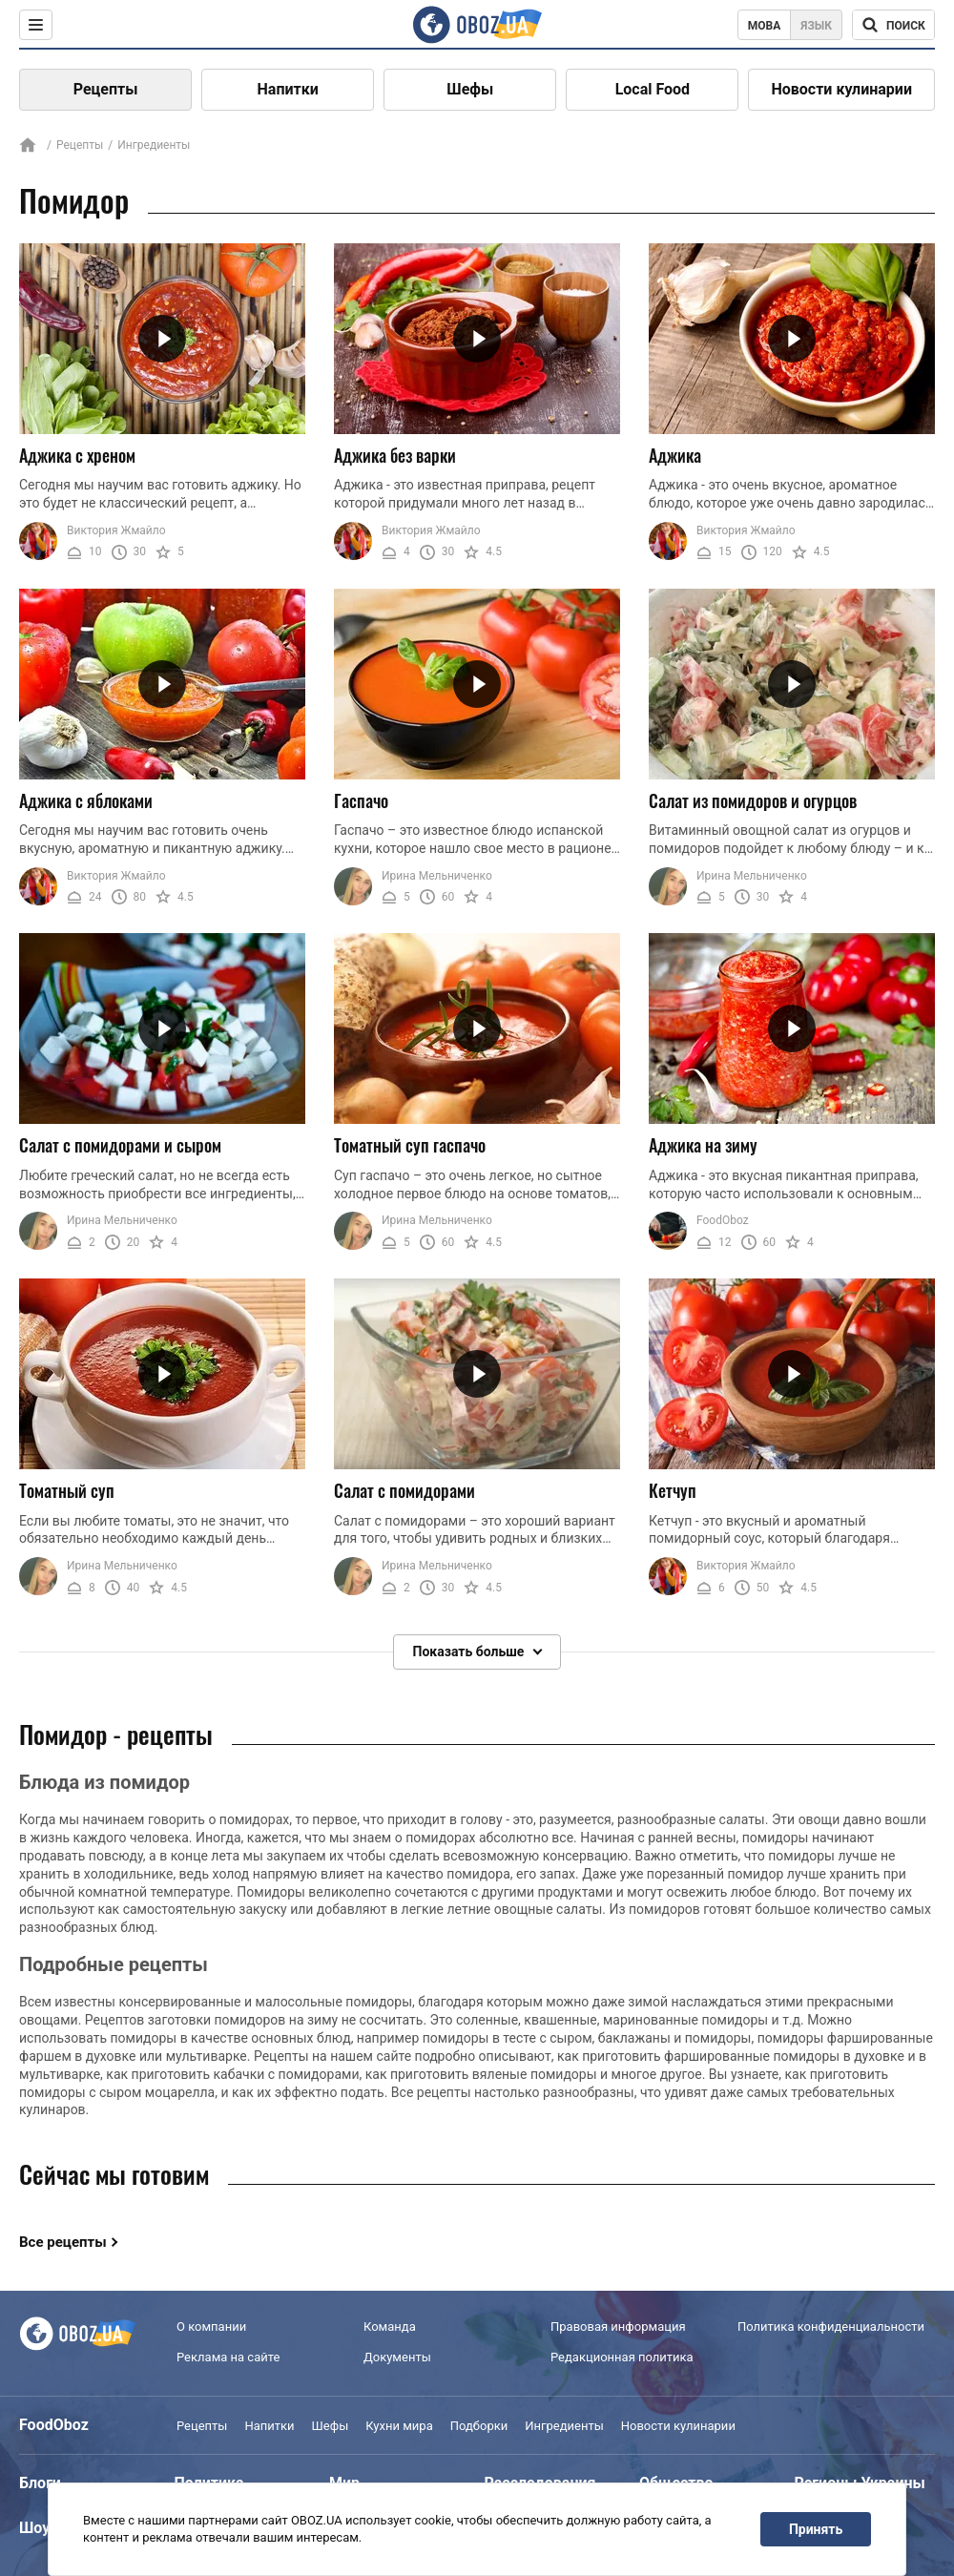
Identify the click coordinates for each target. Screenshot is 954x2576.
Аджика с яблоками (86, 800)
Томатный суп (66, 1490)
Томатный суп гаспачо (410, 1144)
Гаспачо (361, 800)
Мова (764, 25)
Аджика (675, 455)
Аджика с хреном (77, 455)
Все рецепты (63, 2242)
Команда (389, 2326)
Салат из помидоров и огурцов (753, 800)
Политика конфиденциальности (830, 2326)
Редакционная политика (622, 2357)
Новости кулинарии (841, 89)
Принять (815, 2529)
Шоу (34, 2528)
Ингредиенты (564, 2426)
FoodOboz (722, 1221)
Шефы (469, 89)
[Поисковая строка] (893, 24)
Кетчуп (672, 1490)
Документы (397, 2357)
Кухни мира (398, 2426)
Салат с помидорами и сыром (120, 1144)
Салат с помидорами (404, 1490)
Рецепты (105, 89)
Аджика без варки (395, 455)
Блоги (40, 2483)
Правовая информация (618, 2326)
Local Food (652, 89)
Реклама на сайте (228, 2357)
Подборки (479, 2426)
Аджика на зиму (703, 1144)
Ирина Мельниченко (437, 876)
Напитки (288, 89)
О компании (211, 2326)
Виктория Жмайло (116, 530)
